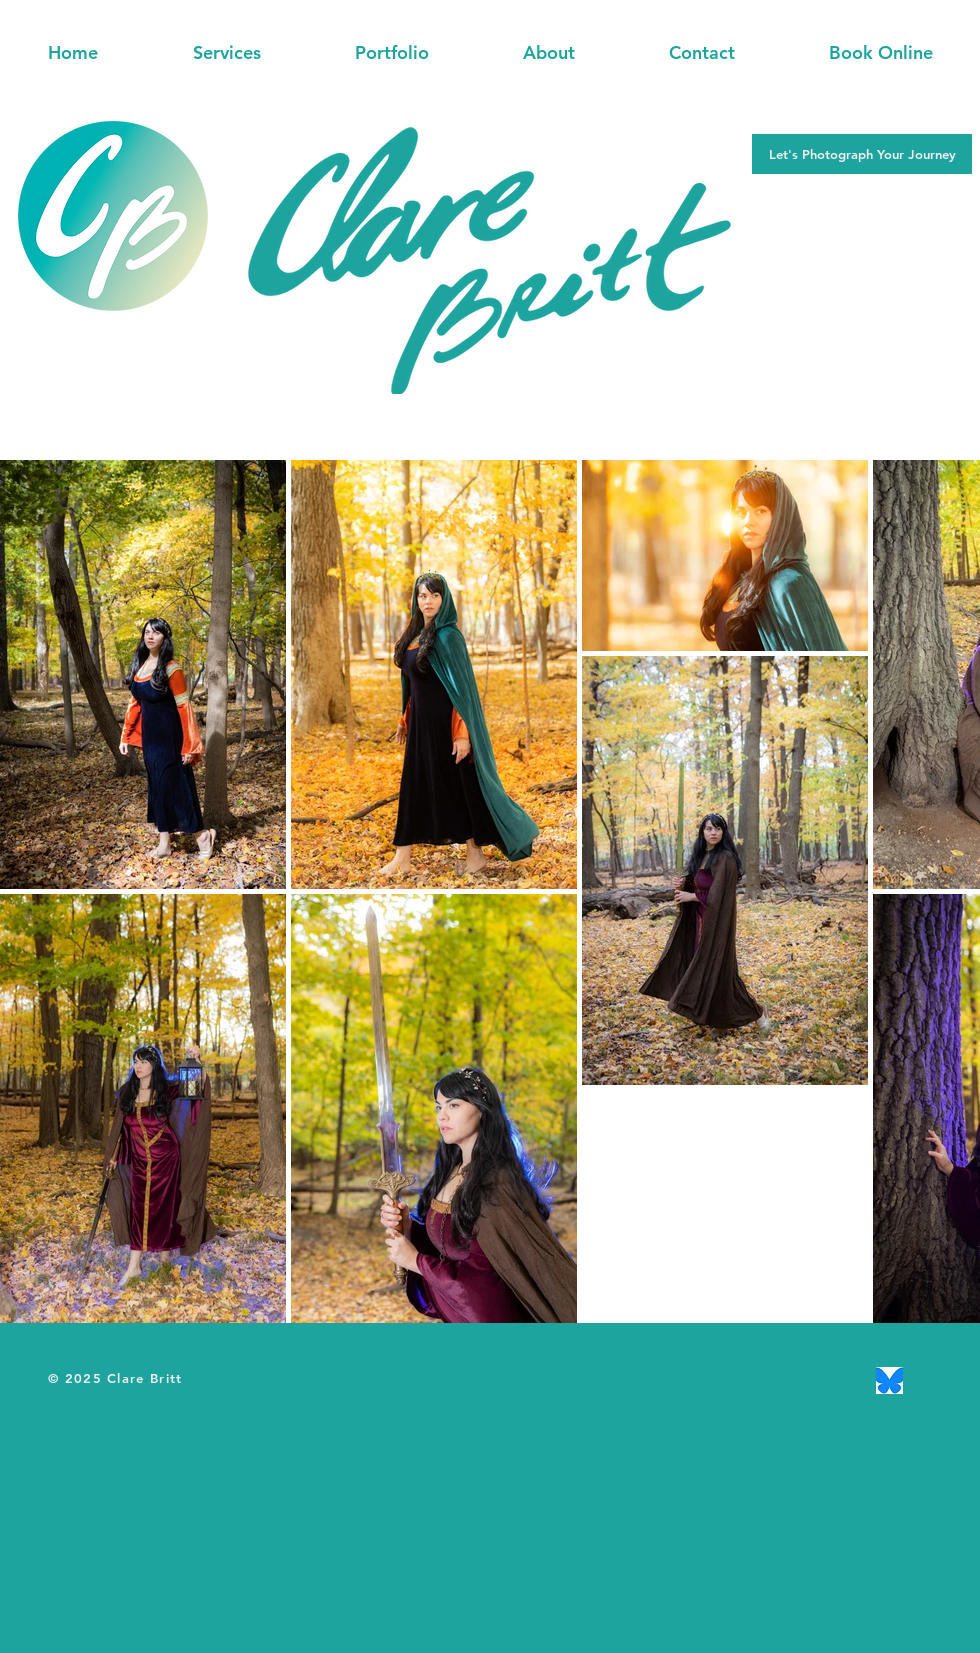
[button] (226, 53)
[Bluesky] (889, 1380)
